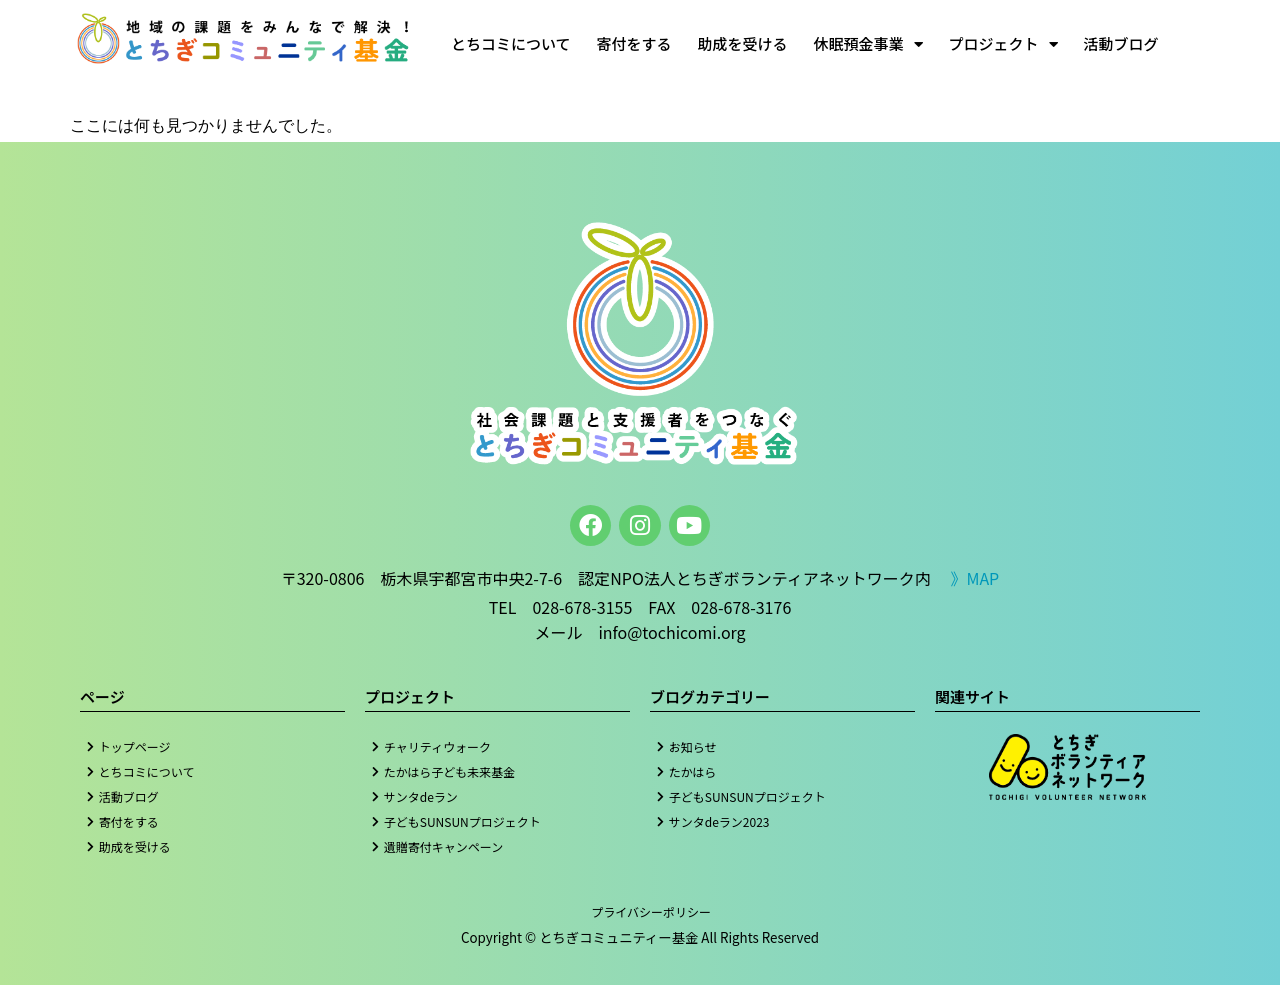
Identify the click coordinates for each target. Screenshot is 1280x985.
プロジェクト (1003, 44)
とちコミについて (511, 43)
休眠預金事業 (868, 44)
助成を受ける (743, 43)
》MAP (974, 578)
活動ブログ (1121, 43)
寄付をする (634, 43)
